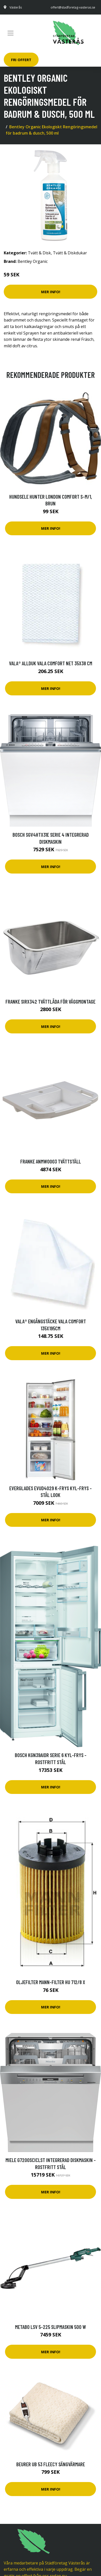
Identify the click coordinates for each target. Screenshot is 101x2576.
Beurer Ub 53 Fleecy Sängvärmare (50, 2464)
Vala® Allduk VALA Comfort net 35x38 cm (50, 663)
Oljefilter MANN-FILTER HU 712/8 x (50, 1982)
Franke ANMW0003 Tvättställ (50, 1161)
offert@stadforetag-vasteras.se (73, 7)
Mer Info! (50, 291)
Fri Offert (21, 59)
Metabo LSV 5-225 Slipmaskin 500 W (50, 2327)
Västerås (16, 7)
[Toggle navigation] (10, 33)
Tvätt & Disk (39, 253)
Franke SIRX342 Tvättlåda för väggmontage (50, 1001)
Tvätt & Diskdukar (70, 253)
